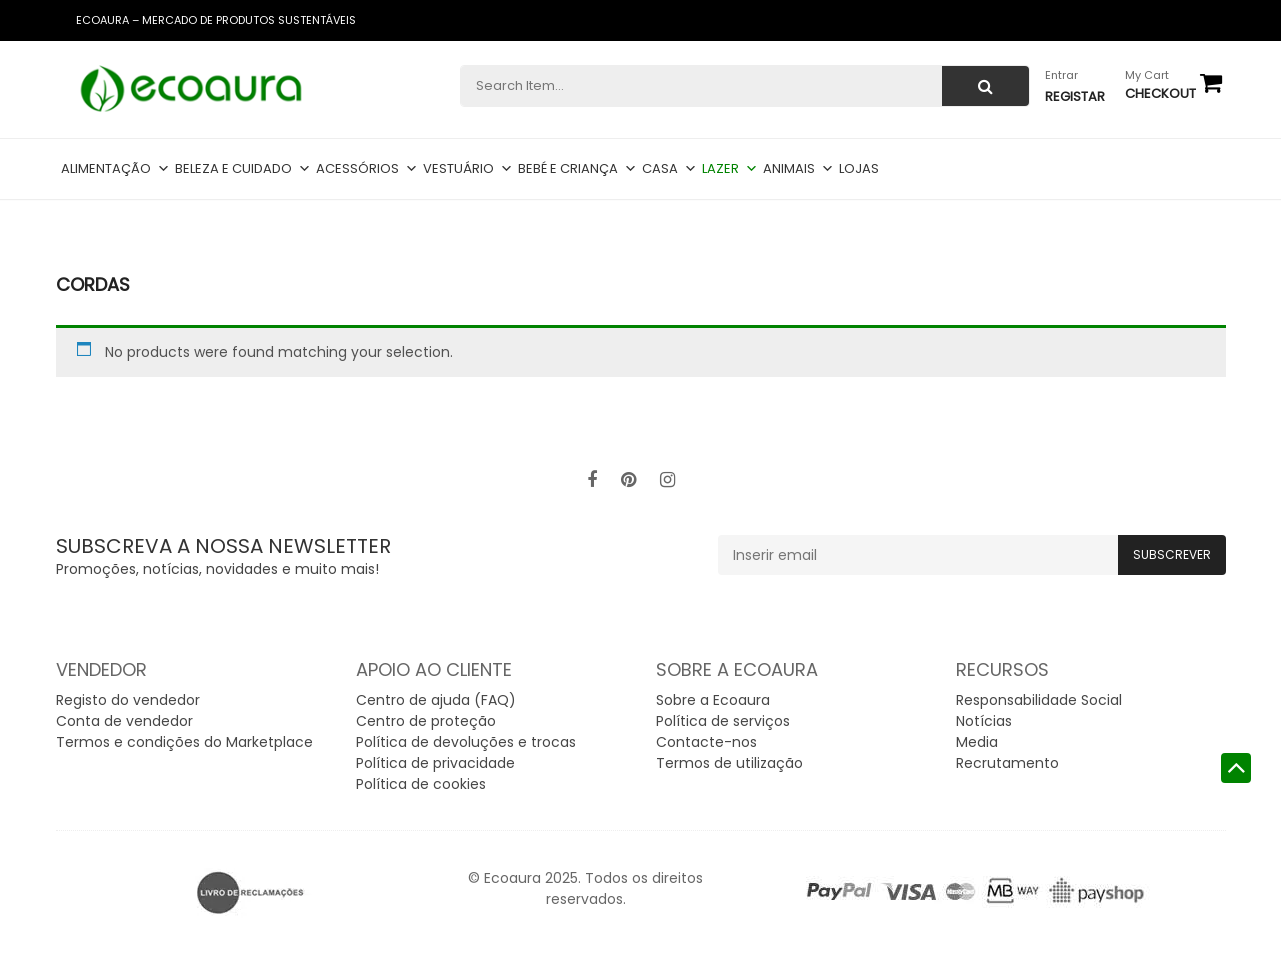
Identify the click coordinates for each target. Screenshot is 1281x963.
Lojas (859, 168)
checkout (1160, 93)
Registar (1075, 96)
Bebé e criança (577, 168)
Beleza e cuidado (243, 168)
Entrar (1061, 75)
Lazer (730, 168)
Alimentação (115, 168)
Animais (798, 168)
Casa (669, 168)
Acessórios (367, 168)
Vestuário (468, 168)
